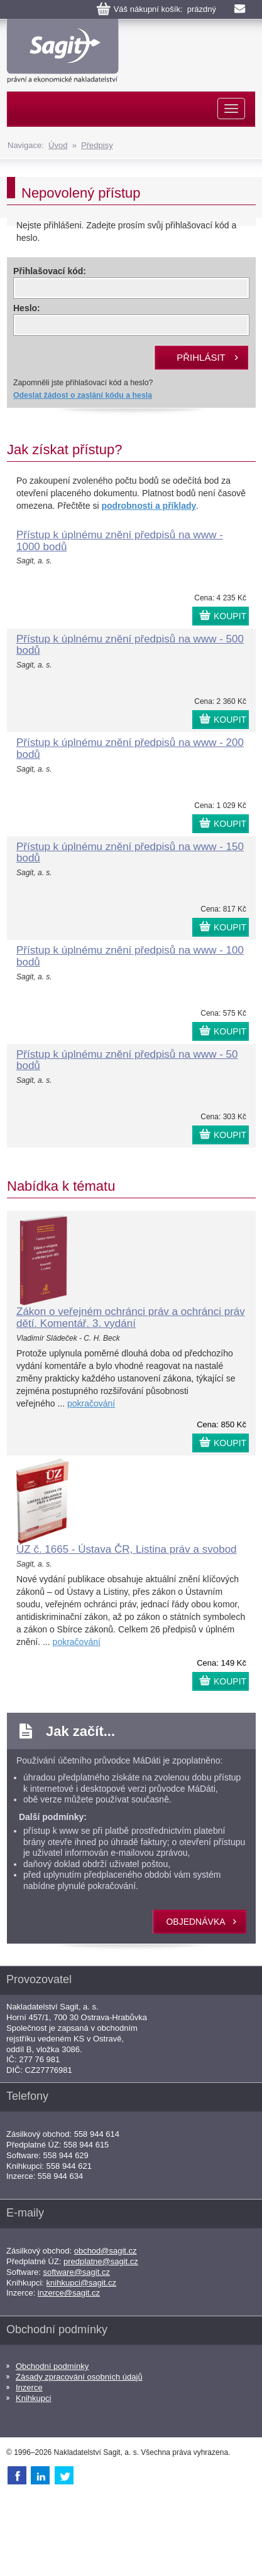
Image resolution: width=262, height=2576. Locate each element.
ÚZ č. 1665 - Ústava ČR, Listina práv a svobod (126, 1549)
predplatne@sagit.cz (100, 2261)
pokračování (91, 1403)
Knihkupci (33, 2398)
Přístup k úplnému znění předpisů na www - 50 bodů (126, 1060)
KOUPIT (230, 616)
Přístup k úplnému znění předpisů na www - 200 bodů (130, 748)
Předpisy (97, 145)
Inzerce (29, 2387)
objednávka (195, 1922)
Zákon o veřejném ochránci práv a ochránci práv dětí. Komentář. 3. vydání (130, 1317)
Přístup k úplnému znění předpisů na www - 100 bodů (130, 956)
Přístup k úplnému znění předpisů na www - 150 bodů (130, 853)
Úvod (57, 145)
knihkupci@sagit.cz (81, 2282)
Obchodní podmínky (52, 2366)
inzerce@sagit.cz (69, 2292)
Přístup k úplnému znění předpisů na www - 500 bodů (130, 645)
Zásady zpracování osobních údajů (79, 2377)
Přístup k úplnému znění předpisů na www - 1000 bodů (119, 541)
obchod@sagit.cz (105, 2250)
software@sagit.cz (76, 2272)
